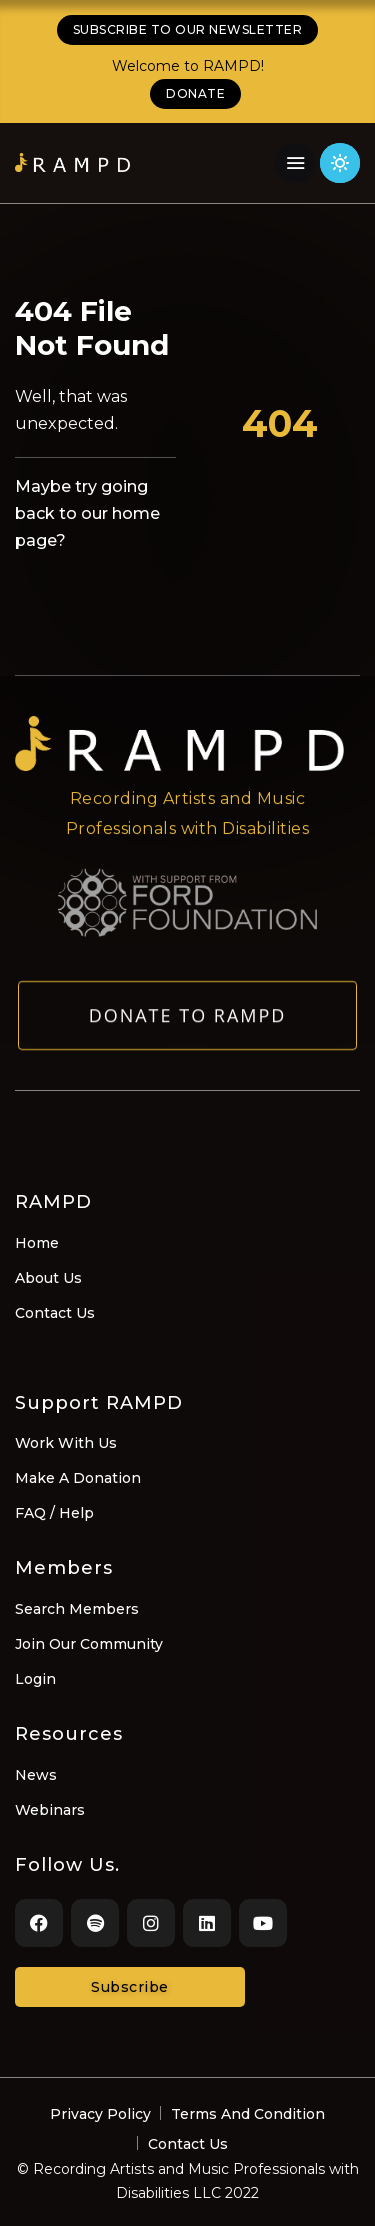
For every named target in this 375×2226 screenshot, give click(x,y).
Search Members (77, 1609)
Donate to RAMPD (188, 1024)
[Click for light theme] (340, 163)
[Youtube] (263, 1923)
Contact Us (55, 1313)
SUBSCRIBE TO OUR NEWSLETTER (188, 29)
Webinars (50, 1810)
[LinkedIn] (207, 1923)
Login (35, 1679)
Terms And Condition (248, 2114)
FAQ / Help (54, 1513)
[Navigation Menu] (295, 163)
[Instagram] (151, 1923)
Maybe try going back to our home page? (87, 513)
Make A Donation (78, 1478)
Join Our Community (89, 1644)
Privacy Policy (100, 2114)
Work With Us (66, 1443)
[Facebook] (39, 1923)
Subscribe (130, 1987)
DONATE (195, 93)
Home (37, 1243)
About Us (48, 1278)
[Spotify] (95, 1923)
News (36, 1775)
